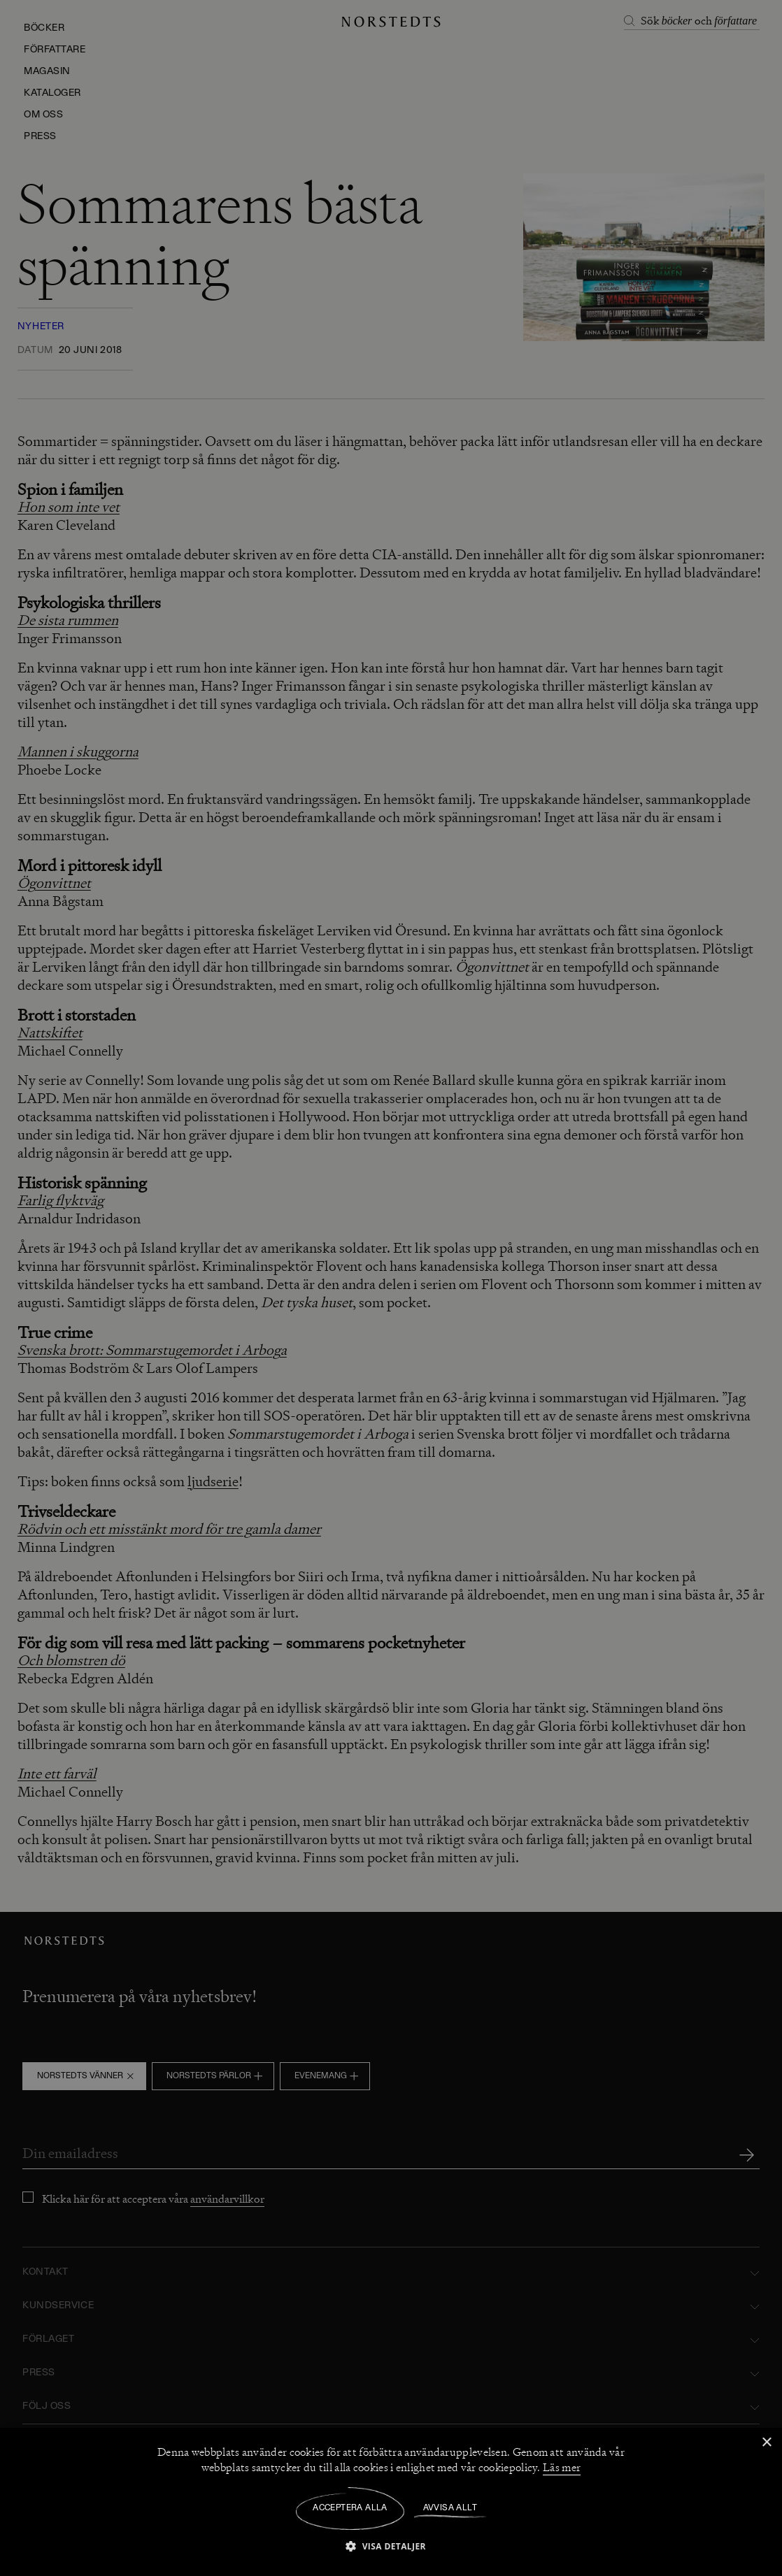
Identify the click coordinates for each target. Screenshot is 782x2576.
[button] (391, 2545)
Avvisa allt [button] (450, 2508)
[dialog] (391, 1288)
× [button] (766, 2443)
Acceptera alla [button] (350, 2508)
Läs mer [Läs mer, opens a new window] (562, 2468)
